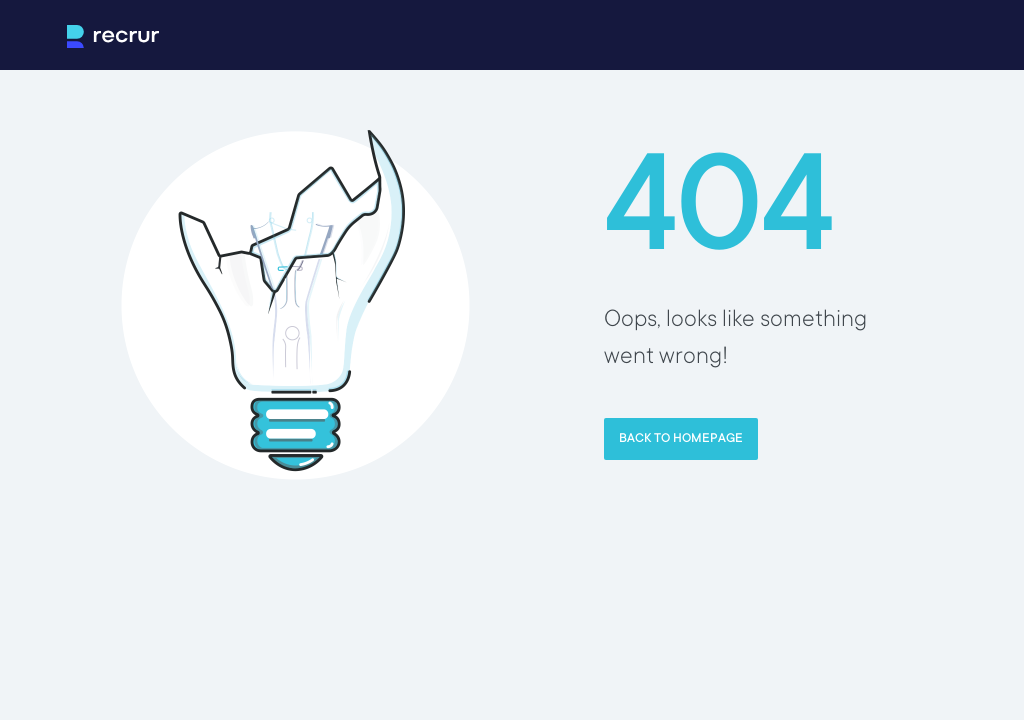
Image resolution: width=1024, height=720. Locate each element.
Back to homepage (681, 439)
